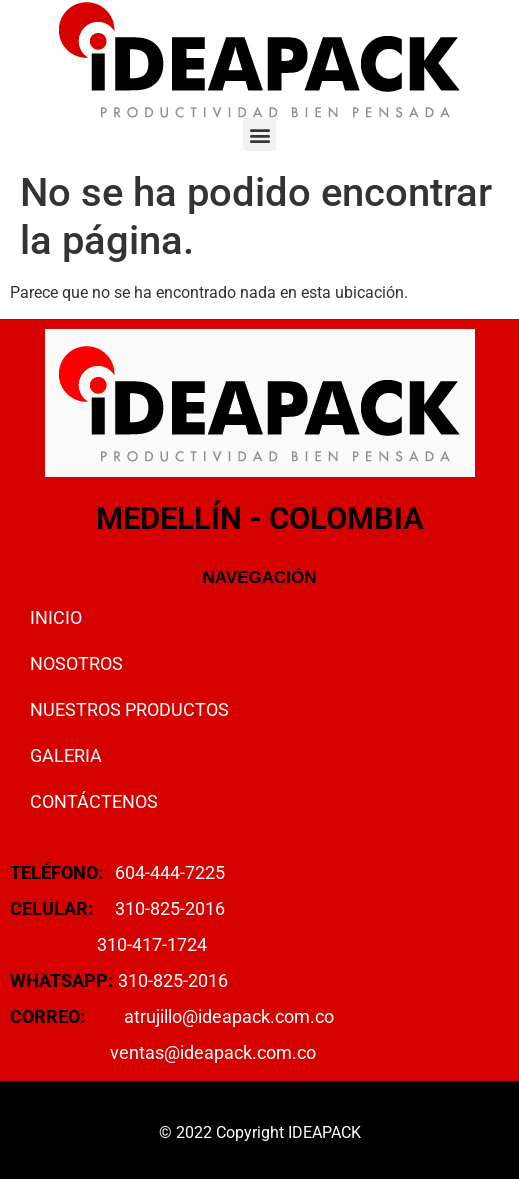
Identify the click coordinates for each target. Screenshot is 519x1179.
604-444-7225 (170, 872)
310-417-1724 (152, 944)
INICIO (56, 617)
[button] (259, 134)
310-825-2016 (170, 908)
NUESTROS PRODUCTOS (129, 709)
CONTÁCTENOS (94, 801)
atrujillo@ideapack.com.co (229, 1016)
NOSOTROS (76, 663)
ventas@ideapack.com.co (213, 1052)
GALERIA (66, 755)
